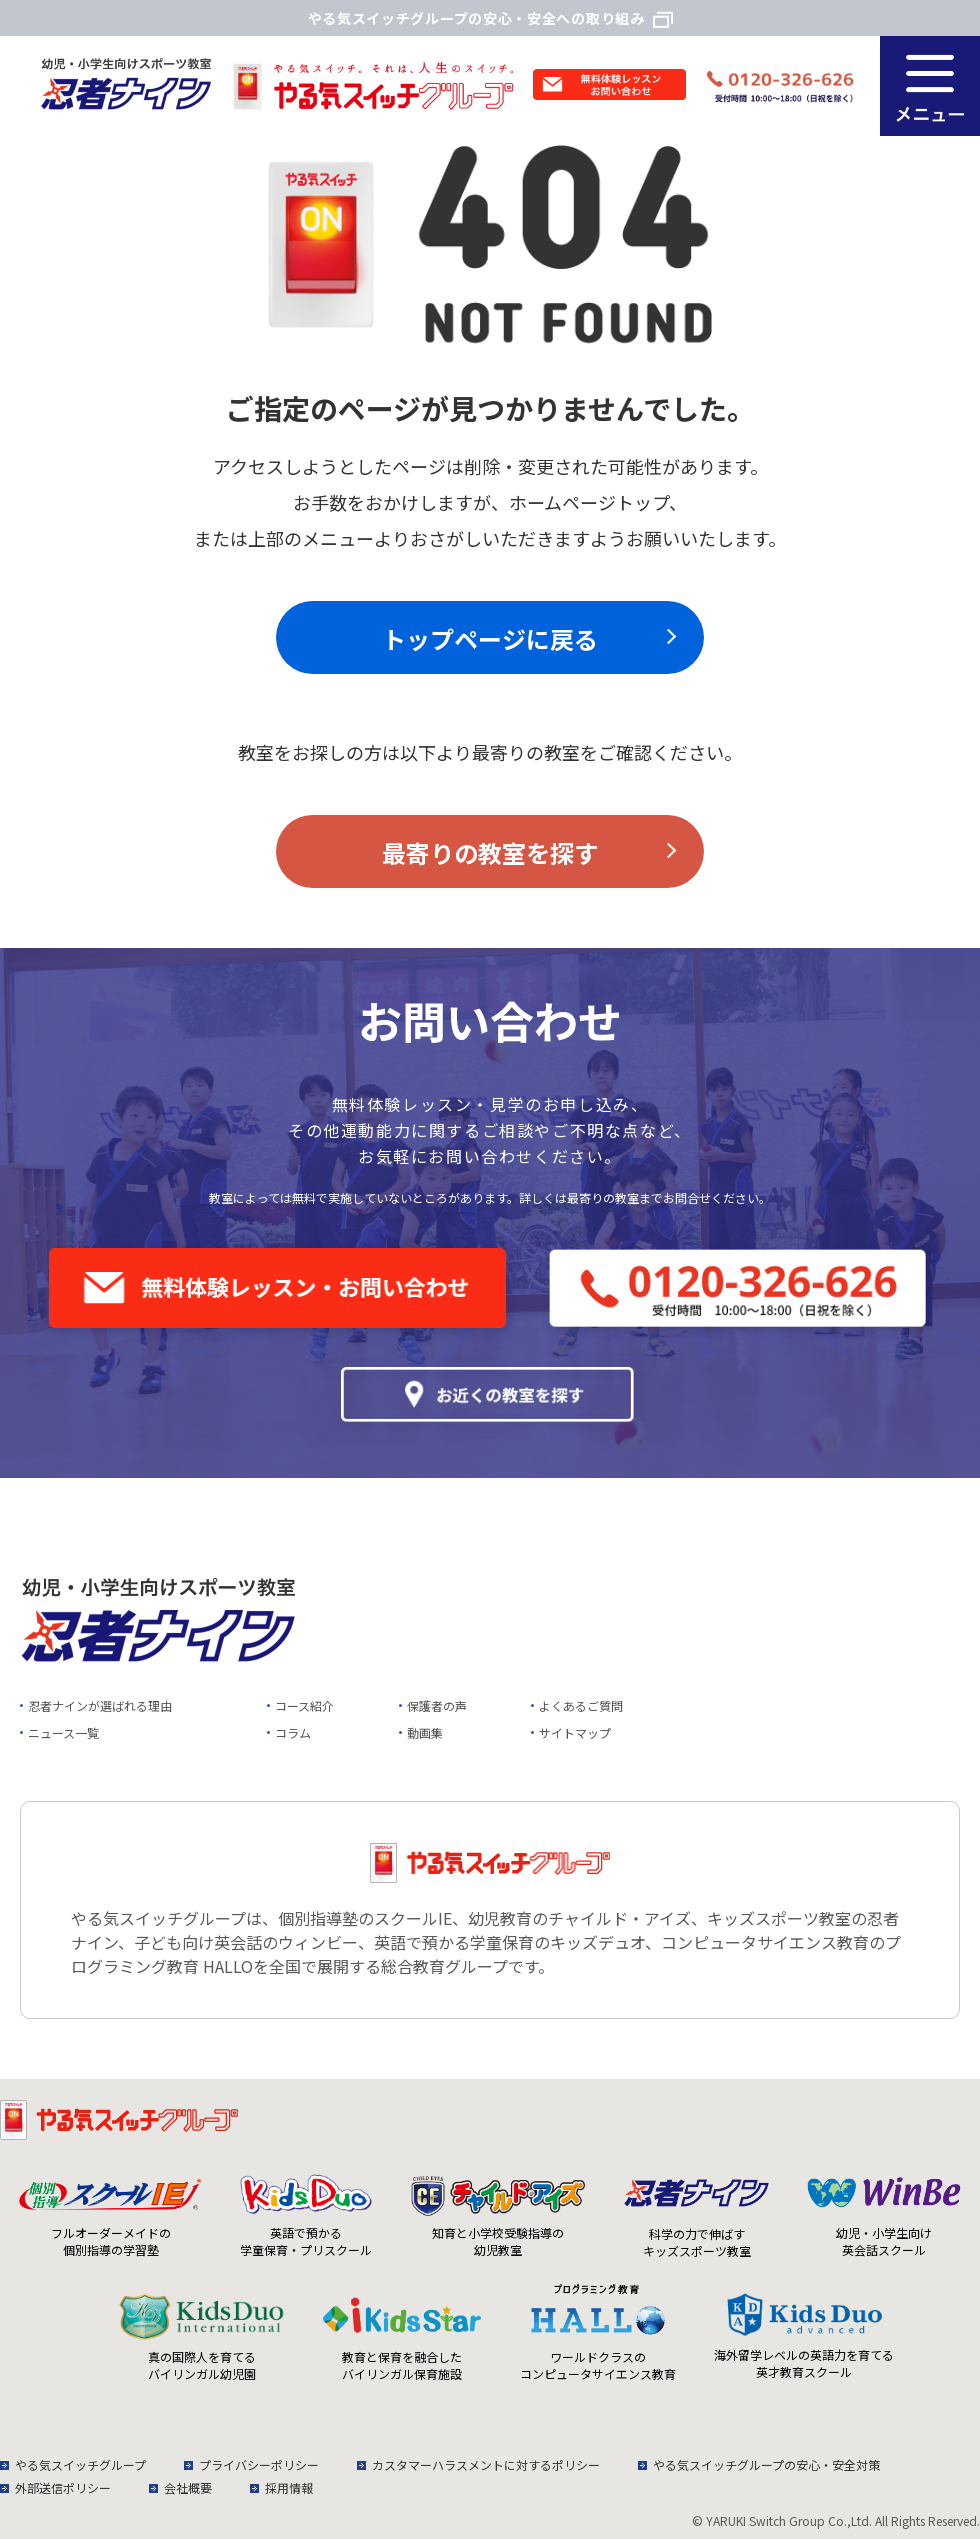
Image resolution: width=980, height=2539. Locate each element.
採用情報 (289, 2487)
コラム (293, 1732)
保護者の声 (437, 1705)
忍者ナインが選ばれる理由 (100, 1705)
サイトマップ (575, 1732)
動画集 (425, 1732)
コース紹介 (304, 1705)
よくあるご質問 (581, 1705)
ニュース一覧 (63, 1732)
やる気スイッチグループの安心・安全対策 (766, 2464)
